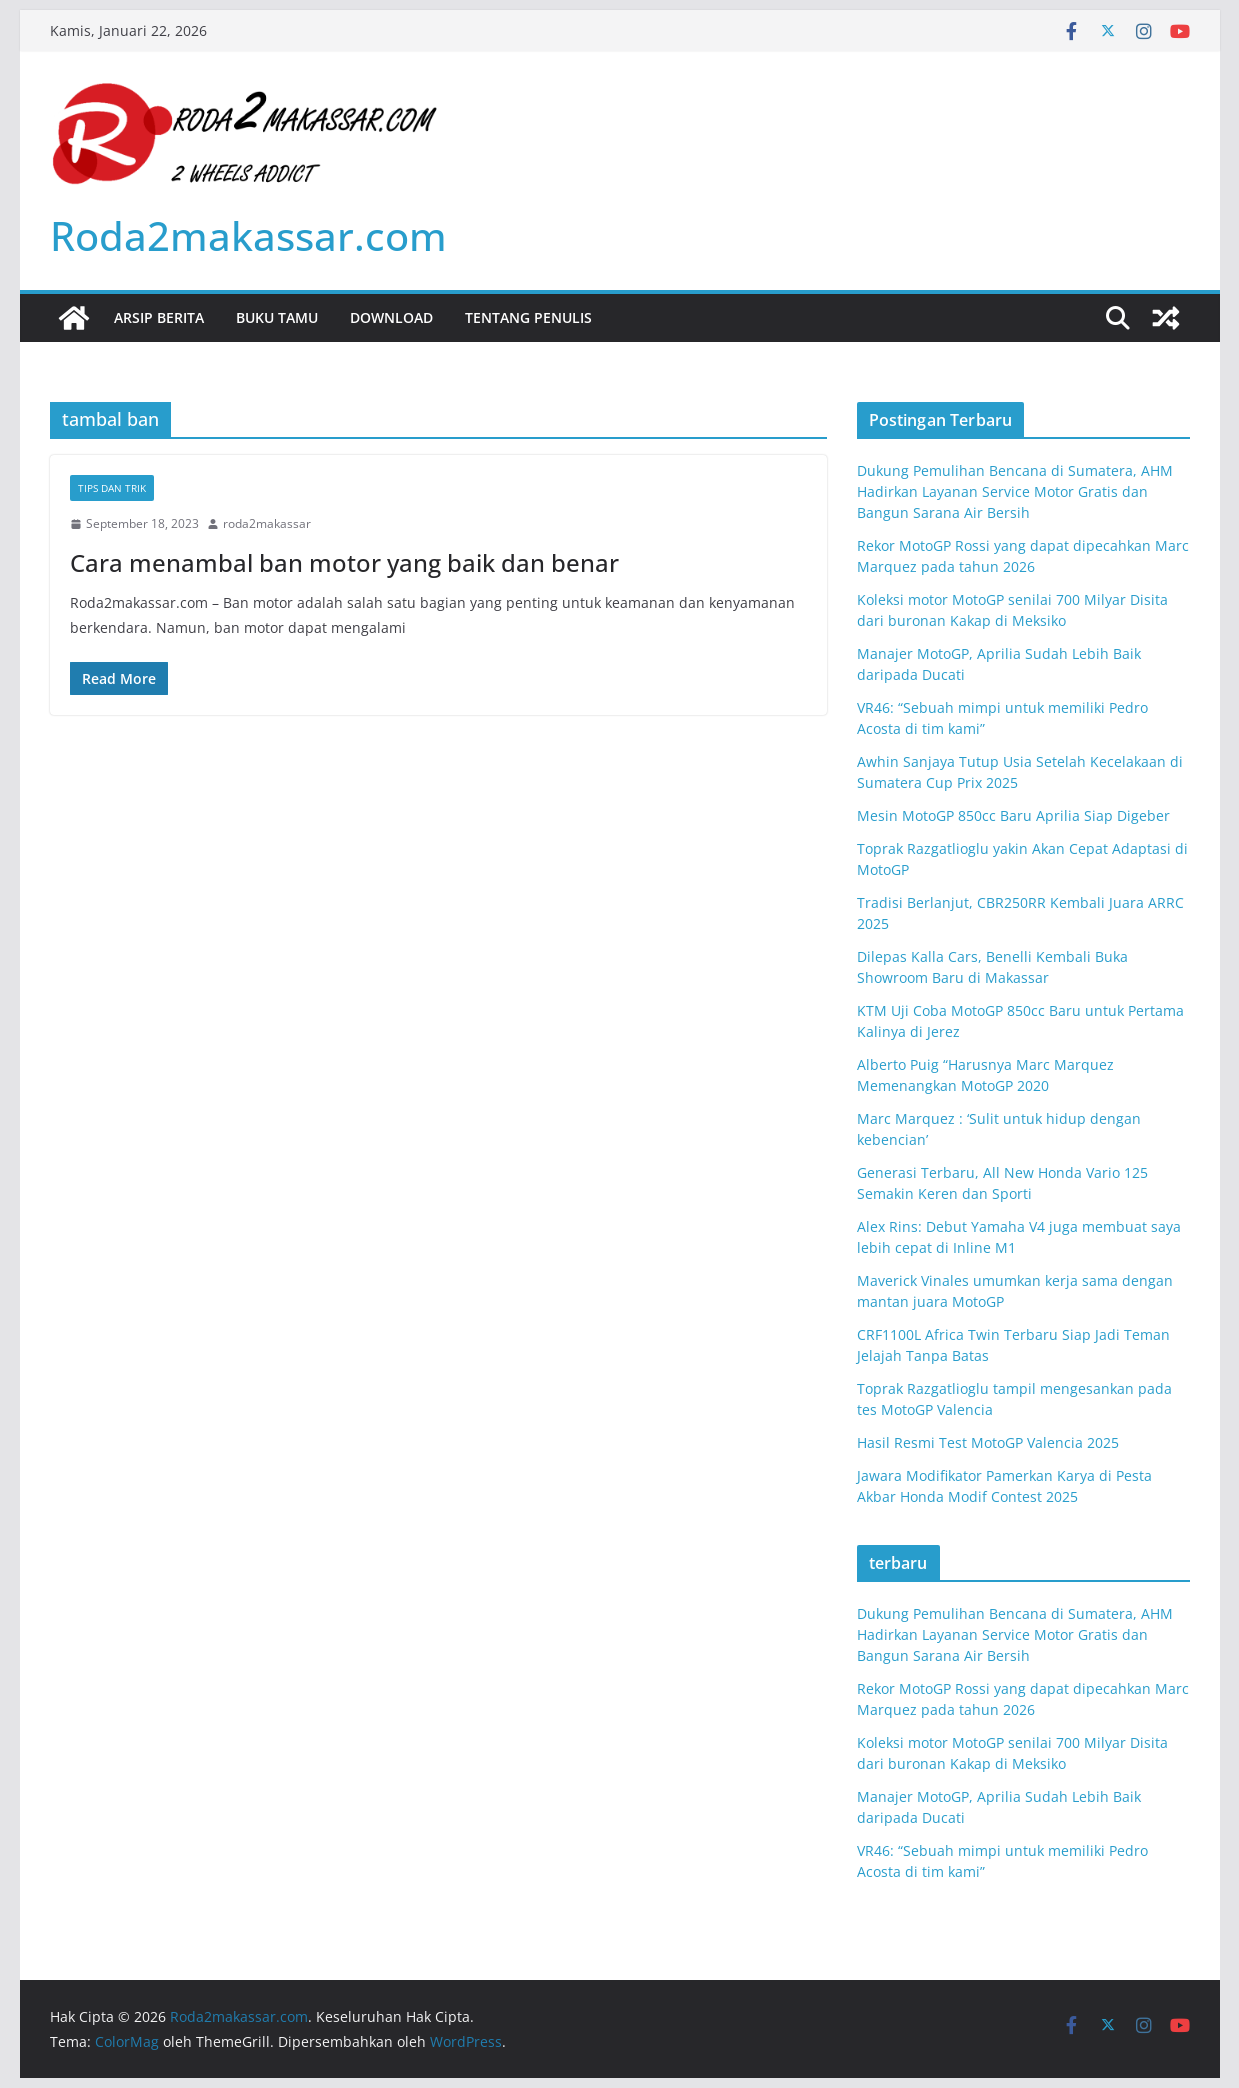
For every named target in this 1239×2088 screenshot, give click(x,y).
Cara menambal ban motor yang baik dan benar (344, 562)
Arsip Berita (159, 317)
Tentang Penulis (528, 317)
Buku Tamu (277, 317)
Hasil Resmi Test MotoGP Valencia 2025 (988, 1442)
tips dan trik (112, 488)
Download (391, 317)
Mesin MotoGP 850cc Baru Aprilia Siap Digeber (1013, 815)
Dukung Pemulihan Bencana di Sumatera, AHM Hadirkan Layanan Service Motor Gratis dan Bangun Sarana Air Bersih (1015, 491)
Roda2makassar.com (248, 235)
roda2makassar (267, 523)
